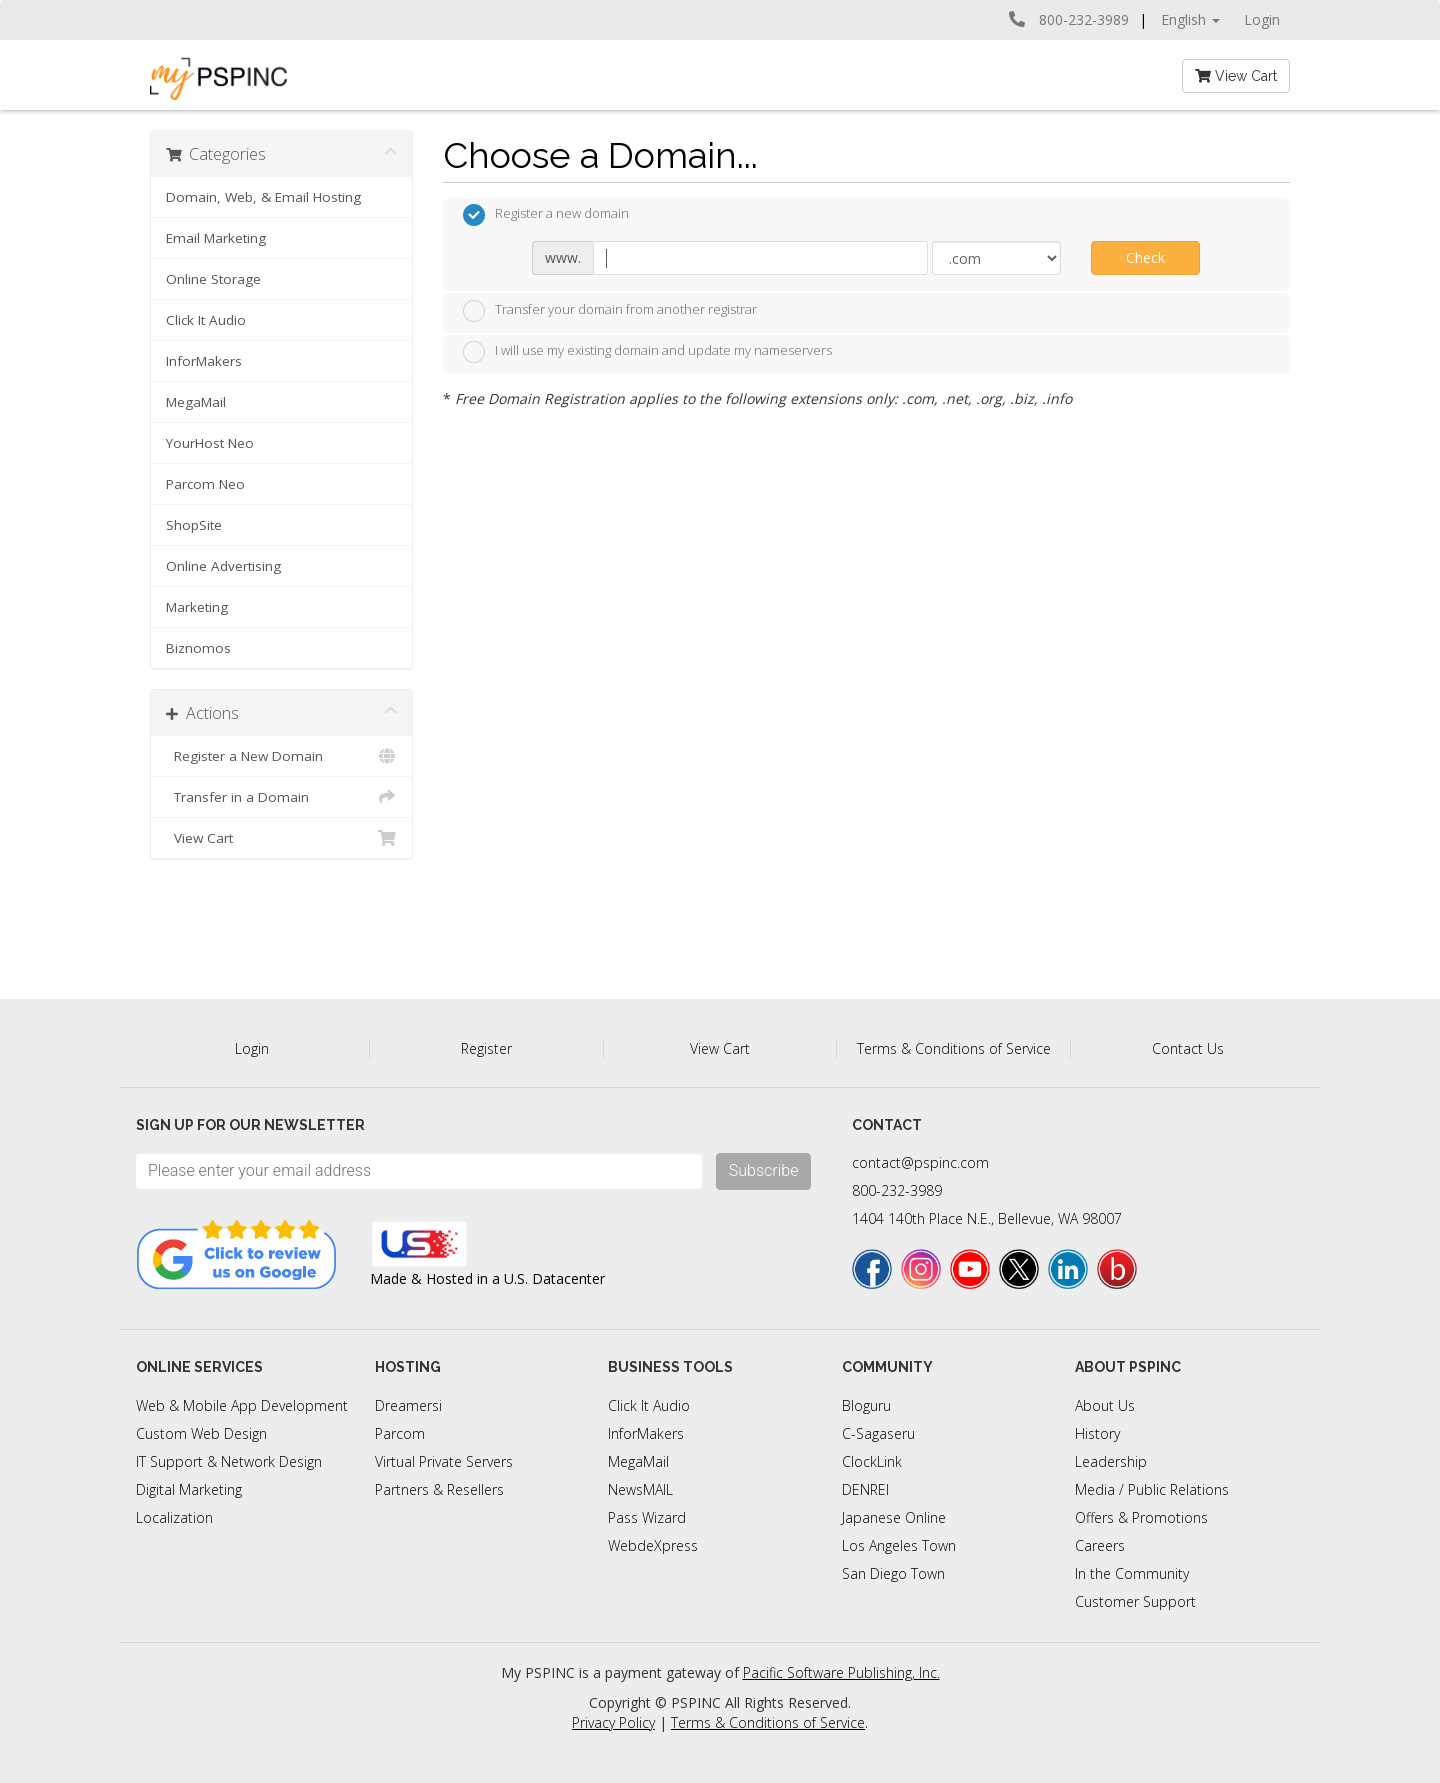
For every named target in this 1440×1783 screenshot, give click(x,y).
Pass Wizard (647, 1517)
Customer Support (1135, 1601)
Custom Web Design (201, 1433)
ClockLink (872, 1461)
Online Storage (213, 279)
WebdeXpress (653, 1545)
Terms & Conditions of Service (954, 1048)
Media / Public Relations (1152, 1489)
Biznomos (198, 648)
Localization (174, 1517)
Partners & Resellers (439, 1489)
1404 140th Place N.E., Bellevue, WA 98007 (987, 1218)
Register (486, 1048)
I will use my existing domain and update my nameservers (647, 352)
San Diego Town (893, 1573)
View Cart (1236, 76)
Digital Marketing (189, 1489)
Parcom (400, 1433)
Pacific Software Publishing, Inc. (841, 1672)
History (1097, 1433)
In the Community (1132, 1573)
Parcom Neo (205, 484)
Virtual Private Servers (444, 1461)
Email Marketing (216, 238)
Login (1262, 19)
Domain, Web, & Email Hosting (263, 197)
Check (1145, 257)
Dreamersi (408, 1405)
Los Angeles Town (899, 1545)
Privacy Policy (613, 1722)
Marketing (197, 607)
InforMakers (204, 361)
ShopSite (194, 525)
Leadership (1111, 1461)
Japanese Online (894, 1517)
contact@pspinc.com (920, 1162)
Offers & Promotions (1141, 1517)
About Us (1105, 1405)
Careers (1100, 1545)
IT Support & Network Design (229, 1461)
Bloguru (866, 1405)
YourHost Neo (210, 443)
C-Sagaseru (878, 1433)
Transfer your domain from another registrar (610, 311)
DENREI (865, 1489)
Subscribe (764, 1170)
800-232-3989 (897, 1190)
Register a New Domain (281, 756)
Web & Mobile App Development (242, 1405)
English (1190, 19)
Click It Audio (206, 320)
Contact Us (1188, 1048)
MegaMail (196, 402)
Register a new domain (546, 215)
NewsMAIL (640, 1489)
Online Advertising (223, 566)
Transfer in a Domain (281, 797)
